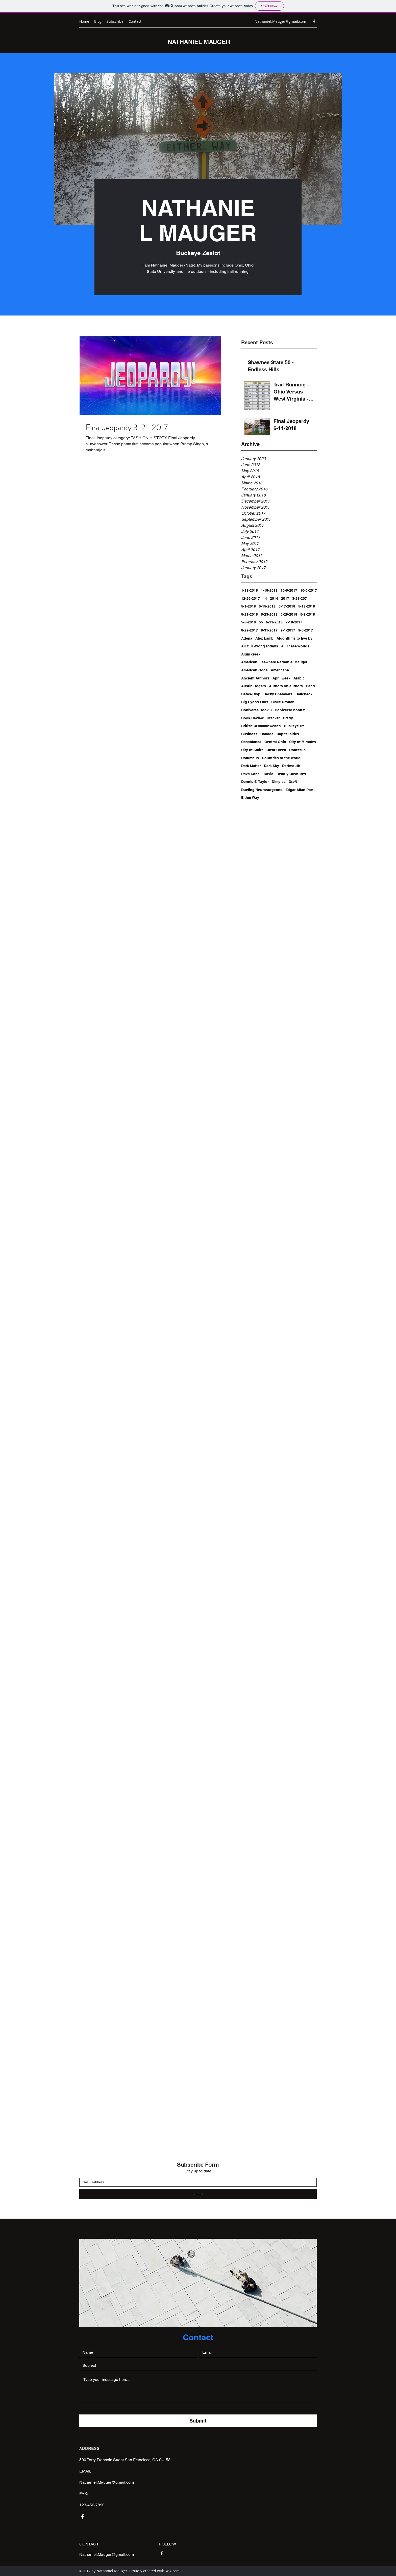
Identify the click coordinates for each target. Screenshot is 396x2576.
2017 (285, 598)
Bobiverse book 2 (290, 710)
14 (265, 598)
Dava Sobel (251, 774)
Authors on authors (286, 686)
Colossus (297, 750)
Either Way (250, 798)
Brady (288, 718)
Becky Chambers (277, 694)
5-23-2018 (269, 614)
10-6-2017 (308, 590)
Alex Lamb (264, 638)
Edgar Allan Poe (299, 790)
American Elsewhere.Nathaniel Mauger (274, 662)
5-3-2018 (307, 614)
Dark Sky (271, 766)
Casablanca (251, 742)
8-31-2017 (269, 630)
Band (310, 686)
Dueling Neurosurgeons (261, 790)
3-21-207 (299, 598)
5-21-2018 (249, 614)
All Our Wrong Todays (259, 646)
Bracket (273, 718)
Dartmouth (291, 766)
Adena (246, 638)
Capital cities (288, 734)
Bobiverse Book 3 (256, 710)
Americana (280, 670)
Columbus (250, 758)
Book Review (252, 718)
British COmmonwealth (261, 726)
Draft (293, 782)
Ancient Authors (255, 678)
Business (249, 734)
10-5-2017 (289, 590)
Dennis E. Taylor (255, 782)
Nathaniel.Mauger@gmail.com (280, 21)
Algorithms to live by (294, 638)
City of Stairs (252, 750)
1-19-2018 (269, 590)
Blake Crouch (282, 702)
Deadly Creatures (291, 774)
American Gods (254, 670)
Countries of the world (281, 758)
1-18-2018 (249, 590)
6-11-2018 (274, 622)
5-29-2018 (289, 614)
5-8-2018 (248, 622)
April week (281, 678)
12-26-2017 (250, 598)
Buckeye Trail (295, 726)
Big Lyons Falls (254, 702)
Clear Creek (276, 750)
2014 (274, 598)
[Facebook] (314, 21)
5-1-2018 (248, 606)
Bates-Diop (250, 694)
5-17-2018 (287, 606)
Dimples (279, 782)
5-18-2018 (306, 606)
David (269, 774)
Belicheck (303, 694)
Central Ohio (275, 742)
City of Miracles (302, 742)
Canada (267, 734)
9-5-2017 (305, 630)
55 (261, 622)
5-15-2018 (267, 606)
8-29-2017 (249, 630)
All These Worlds (295, 646)
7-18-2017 (294, 622)
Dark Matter (251, 766)
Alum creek (250, 654)
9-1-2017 (288, 630)
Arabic (299, 678)
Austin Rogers (253, 686)
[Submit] (198, 2194)
